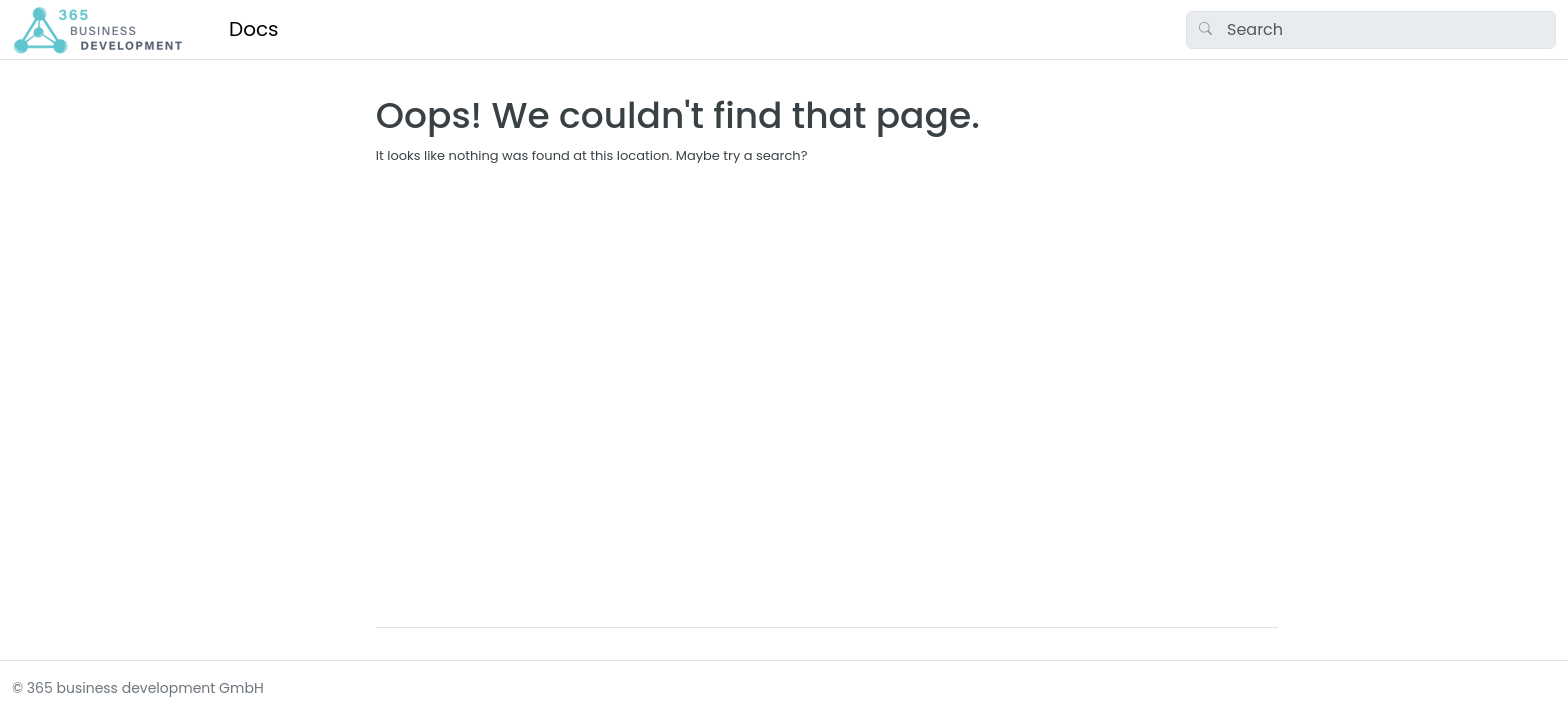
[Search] (1371, 30)
